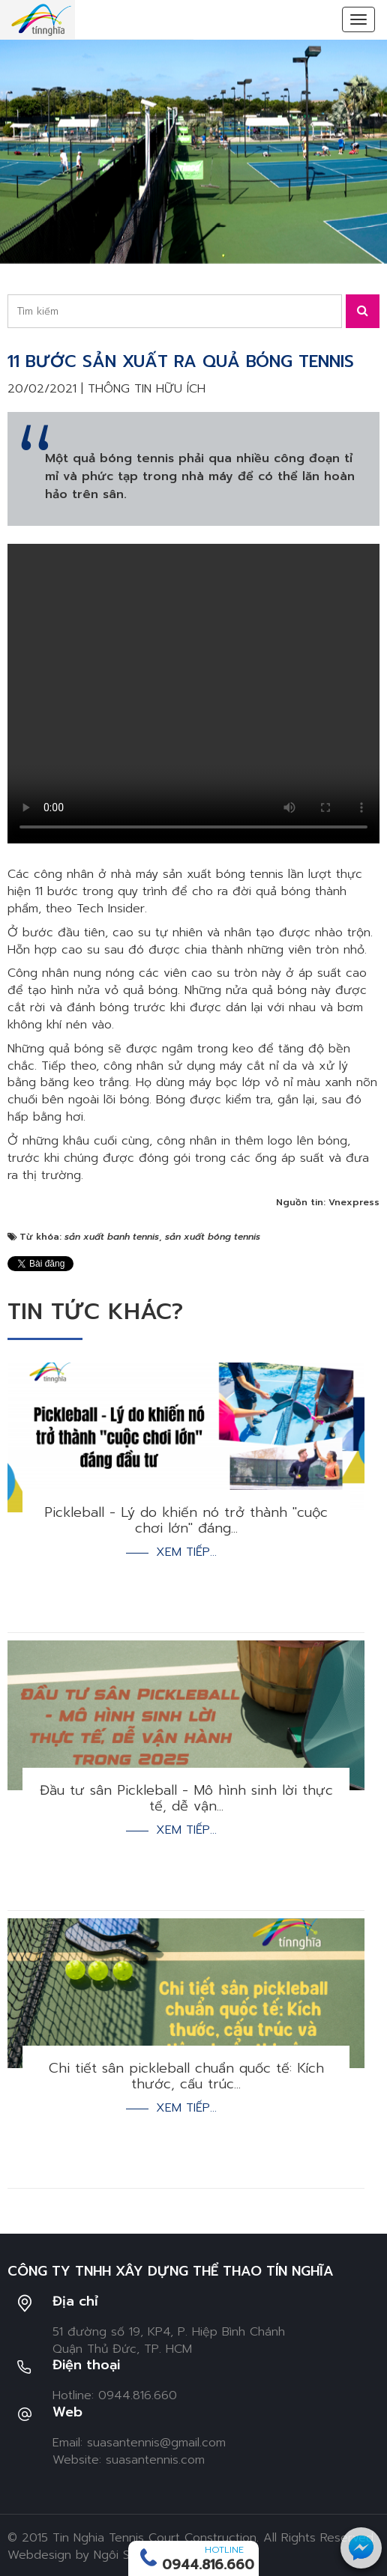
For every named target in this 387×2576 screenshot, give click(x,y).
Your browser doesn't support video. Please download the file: (194, 693)
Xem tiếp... (186, 1552)
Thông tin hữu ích (147, 389)
